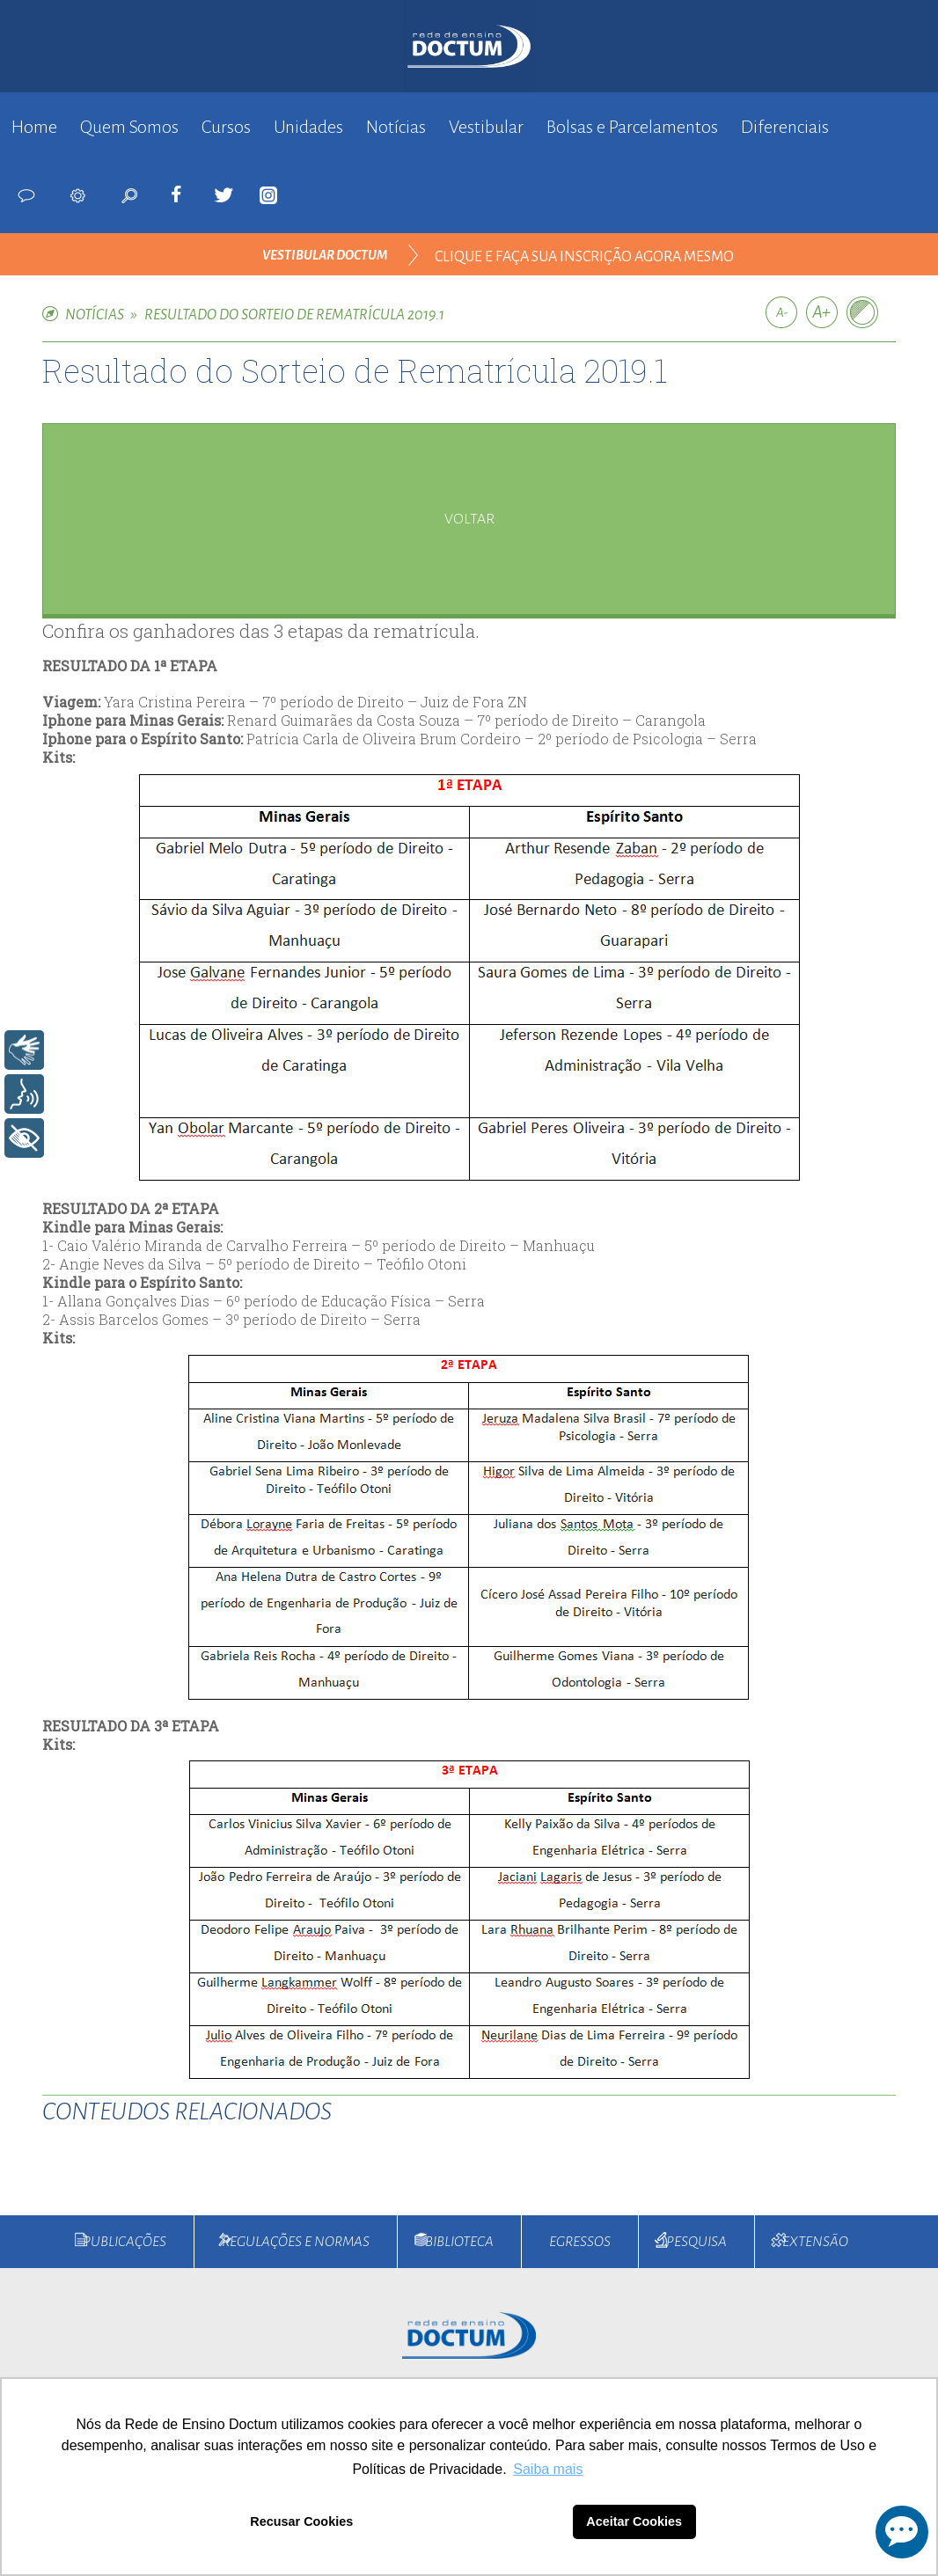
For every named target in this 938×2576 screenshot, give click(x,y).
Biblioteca (459, 2242)
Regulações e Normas (296, 2242)
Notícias (396, 126)
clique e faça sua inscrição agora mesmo (584, 257)
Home (34, 126)
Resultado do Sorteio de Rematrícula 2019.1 (294, 315)
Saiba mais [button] (548, 2469)
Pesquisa (696, 2242)
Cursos (226, 126)
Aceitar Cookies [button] (634, 2521)
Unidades (308, 126)
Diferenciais (785, 126)
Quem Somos (129, 126)
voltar (469, 519)
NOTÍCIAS (94, 315)
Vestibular (486, 126)
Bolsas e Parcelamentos (632, 126)
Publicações (124, 2242)
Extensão (815, 2242)
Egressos (580, 2242)
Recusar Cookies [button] (301, 2521)
